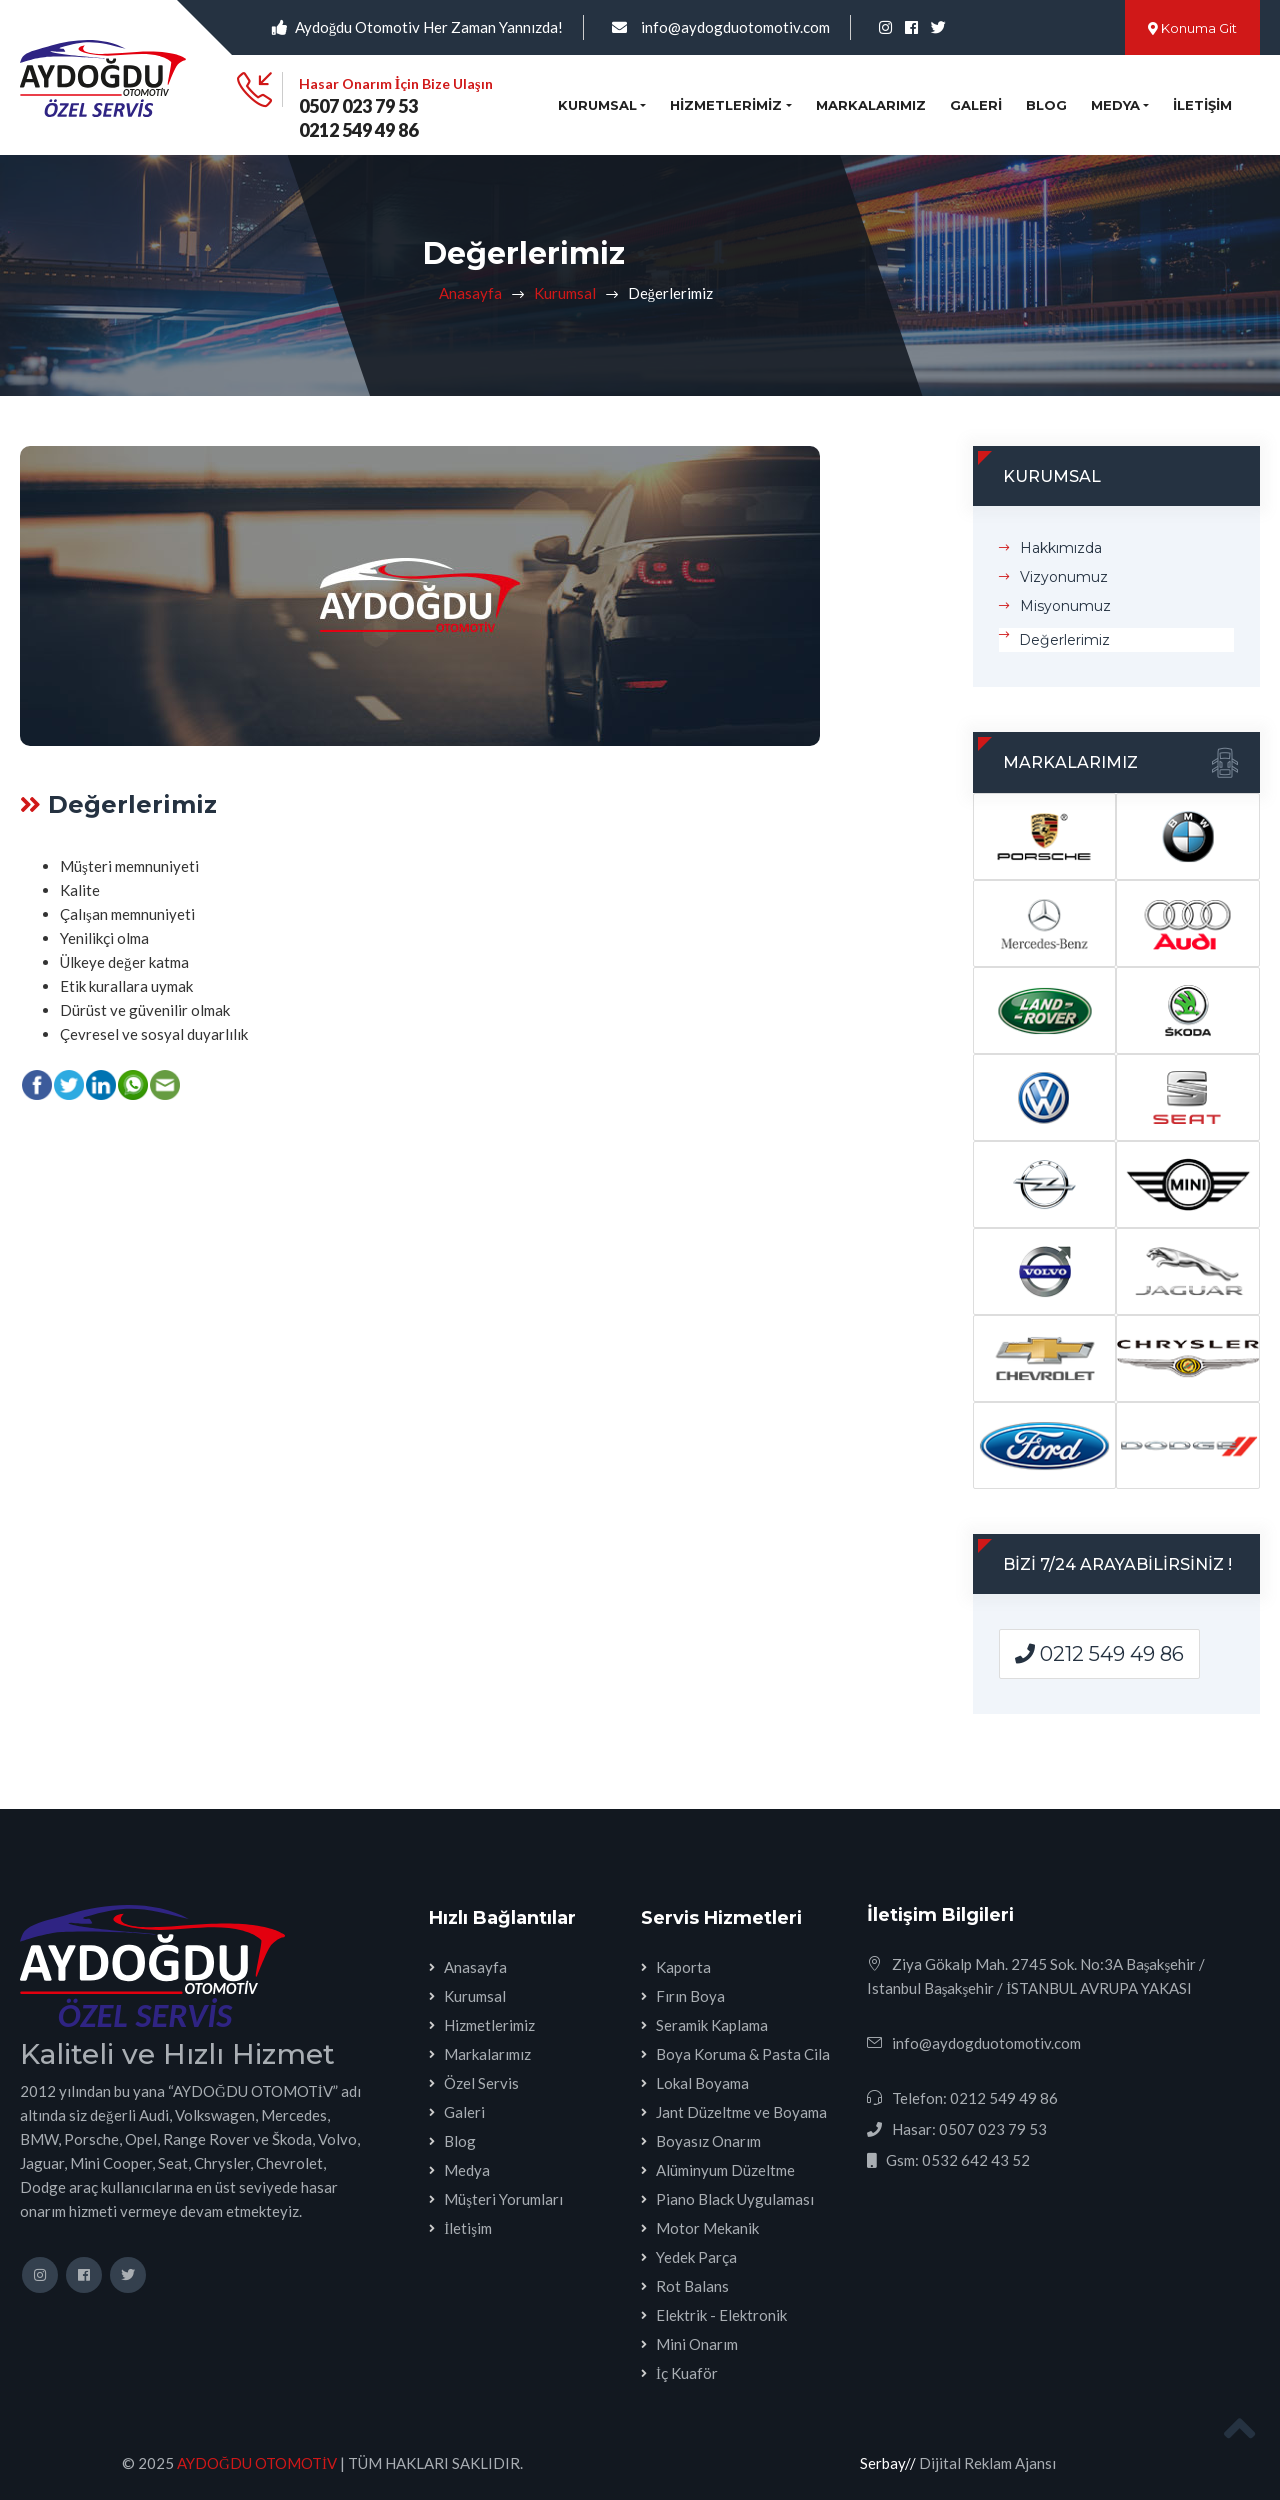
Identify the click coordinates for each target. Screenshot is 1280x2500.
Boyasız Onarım (708, 2141)
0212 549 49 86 (358, 130)
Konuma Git (1192, 28)
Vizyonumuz (1064, 577)
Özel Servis (481, 2083)
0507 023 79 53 (358, 106)
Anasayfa (470, 293)
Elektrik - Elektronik (721, 2315)
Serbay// (888, 2463)
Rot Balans (692, 2286)
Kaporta (683, 1967)
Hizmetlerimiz (489, 2025)
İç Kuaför (687, 2373)
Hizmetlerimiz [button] (726, 105)
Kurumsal (565, 293)
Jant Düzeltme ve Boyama (741, 2112)
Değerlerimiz (1064, 640)
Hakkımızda (1061, 548)
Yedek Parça (696, 2257)
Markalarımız (871, 105)
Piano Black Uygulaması (735, 2199)
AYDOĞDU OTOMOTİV (257, 2463)
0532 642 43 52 (976, 2160)
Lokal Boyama (702, 2083)
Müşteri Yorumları (503, 2199)
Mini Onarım (697, 2344)
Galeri (976, 105)
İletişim (1202, 105)
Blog (1046, 105)
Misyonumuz (1065, 606)
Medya (467, 2170)
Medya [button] (1115, 105)
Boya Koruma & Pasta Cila (743, 2054)
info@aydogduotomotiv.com (735, 27)
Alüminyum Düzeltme (725, 2170)
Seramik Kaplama (712, 2025)
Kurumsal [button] (597, 105)
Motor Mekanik (707, 2228)
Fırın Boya (690, 1996)
